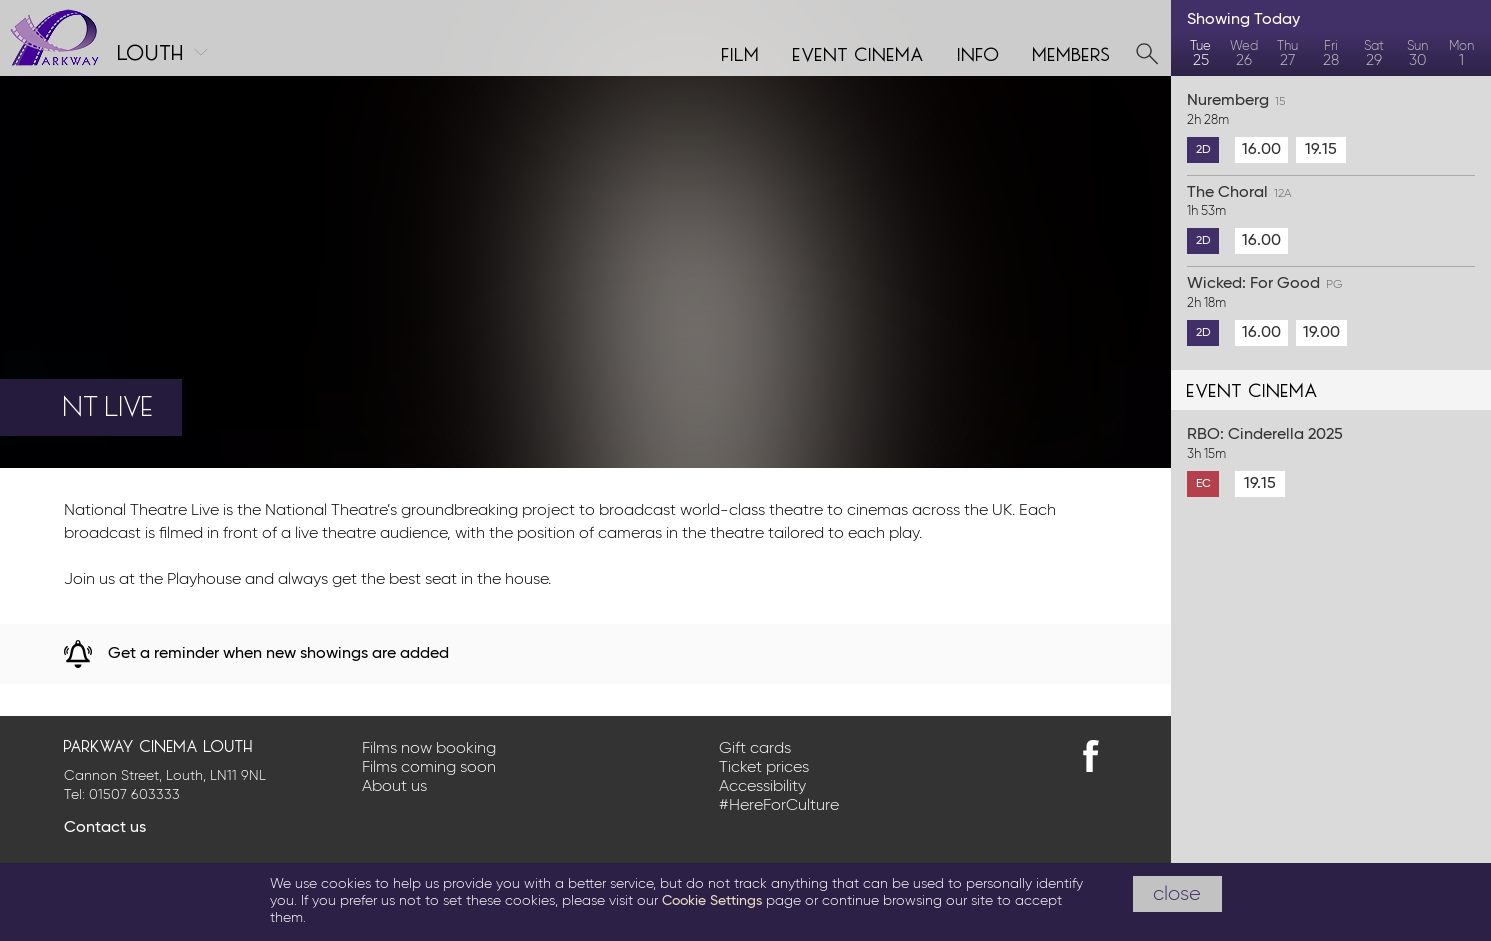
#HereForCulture (779, 806)
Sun (1417, 54)
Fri (1330, 54)
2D (1203, 150)
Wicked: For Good (1331, 294)
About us (394, 787)
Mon (1461, 54)
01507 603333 (134, 795)
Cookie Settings (712, 901)
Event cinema (859, 52)
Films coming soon (429, 768)
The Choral (1331, 203)
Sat (1374, 54)
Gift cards (755, 749)
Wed (1243, 54)
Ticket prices (764, 768)
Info (979, 52)
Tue (1200, 54)
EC (1203, 484)
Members (1072, 52)
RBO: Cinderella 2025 (1331, 445)
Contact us (105, 828)
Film (741, 52)
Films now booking (429, 749)
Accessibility (762, 787)
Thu (1287, 54)
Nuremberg (1331, 111)
